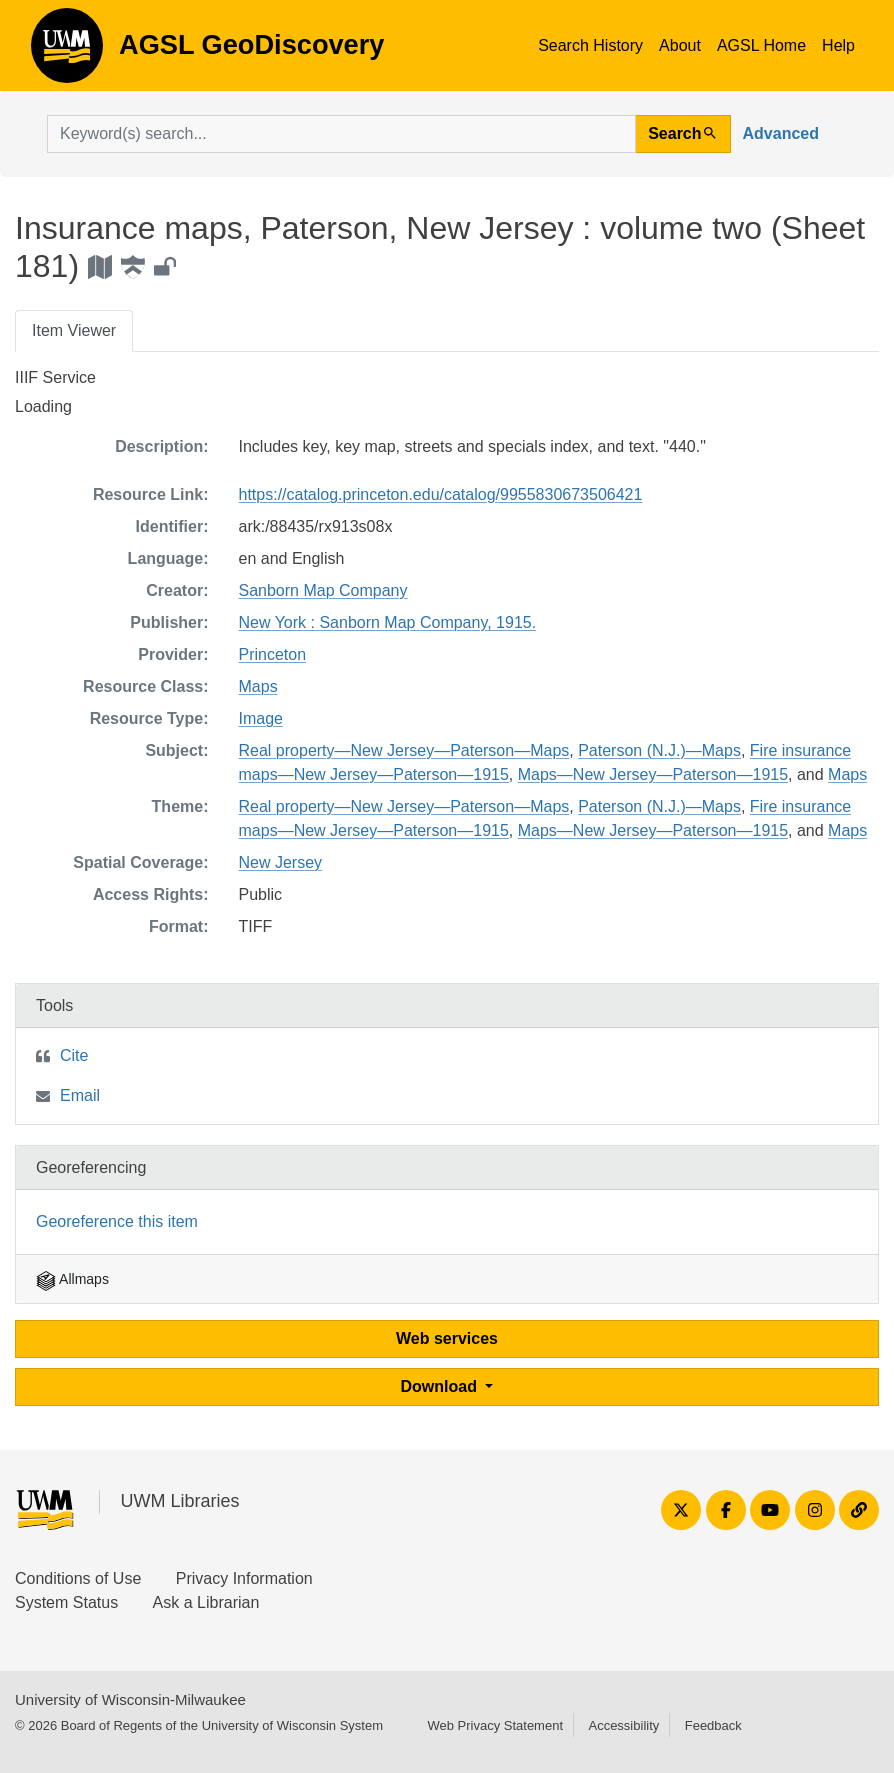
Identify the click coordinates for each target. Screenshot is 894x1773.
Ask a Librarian (206, 1602)
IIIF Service (55, 377)
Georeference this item (117, 1221)
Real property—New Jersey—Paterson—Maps (404, 750)
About (680, 45)
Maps (258, 686)
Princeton (273, 654)
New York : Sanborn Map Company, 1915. (388, 622)
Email (80, 1095)
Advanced (781, 133)
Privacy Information (244, 1578)
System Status (66, 1602)
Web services (447, 1338)
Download (441, 1386)
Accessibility (623, 1725)
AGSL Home (761, 45)
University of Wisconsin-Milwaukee (130, 1699)
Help (838, 45)
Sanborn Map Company (323, 590)
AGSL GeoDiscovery (67, 52)
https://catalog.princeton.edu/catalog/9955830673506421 (441, 494)
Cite (74, 1055)
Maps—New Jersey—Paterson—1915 (653, 774)
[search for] (341, 134)
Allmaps (72, 1279)
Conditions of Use (78, 1578)
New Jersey (281, 862)
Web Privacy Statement (495, 1725)
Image (261, 718)
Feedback (713, 1725)
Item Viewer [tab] (74, 330)
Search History (590, 45)
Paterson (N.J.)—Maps (659, 750)
